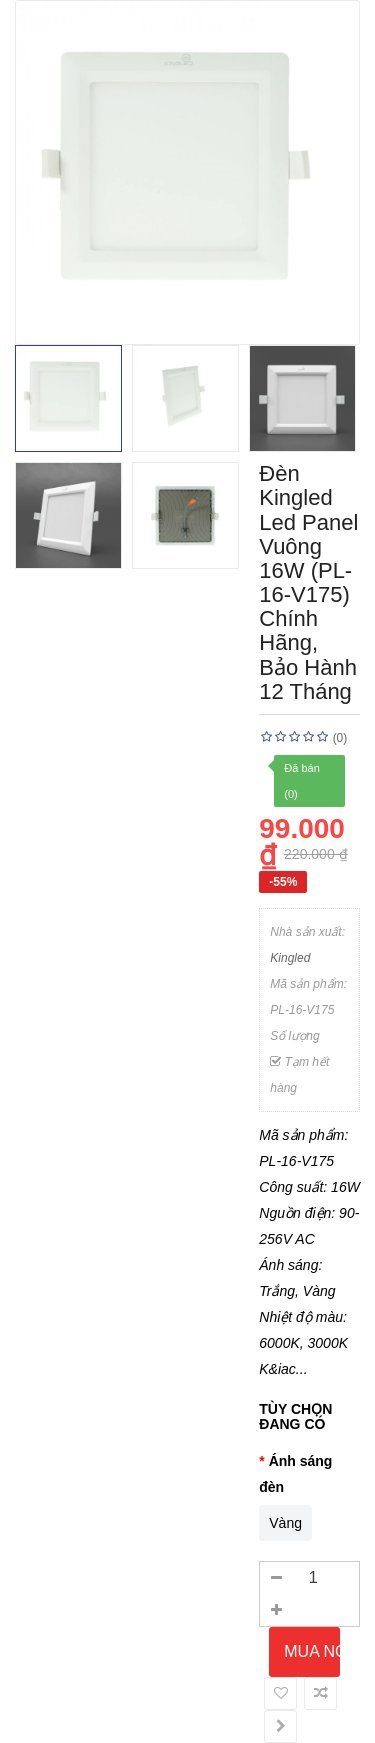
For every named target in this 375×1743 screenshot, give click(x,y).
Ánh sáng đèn (295, 1474)
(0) (340, 738)
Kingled (290, 958)
